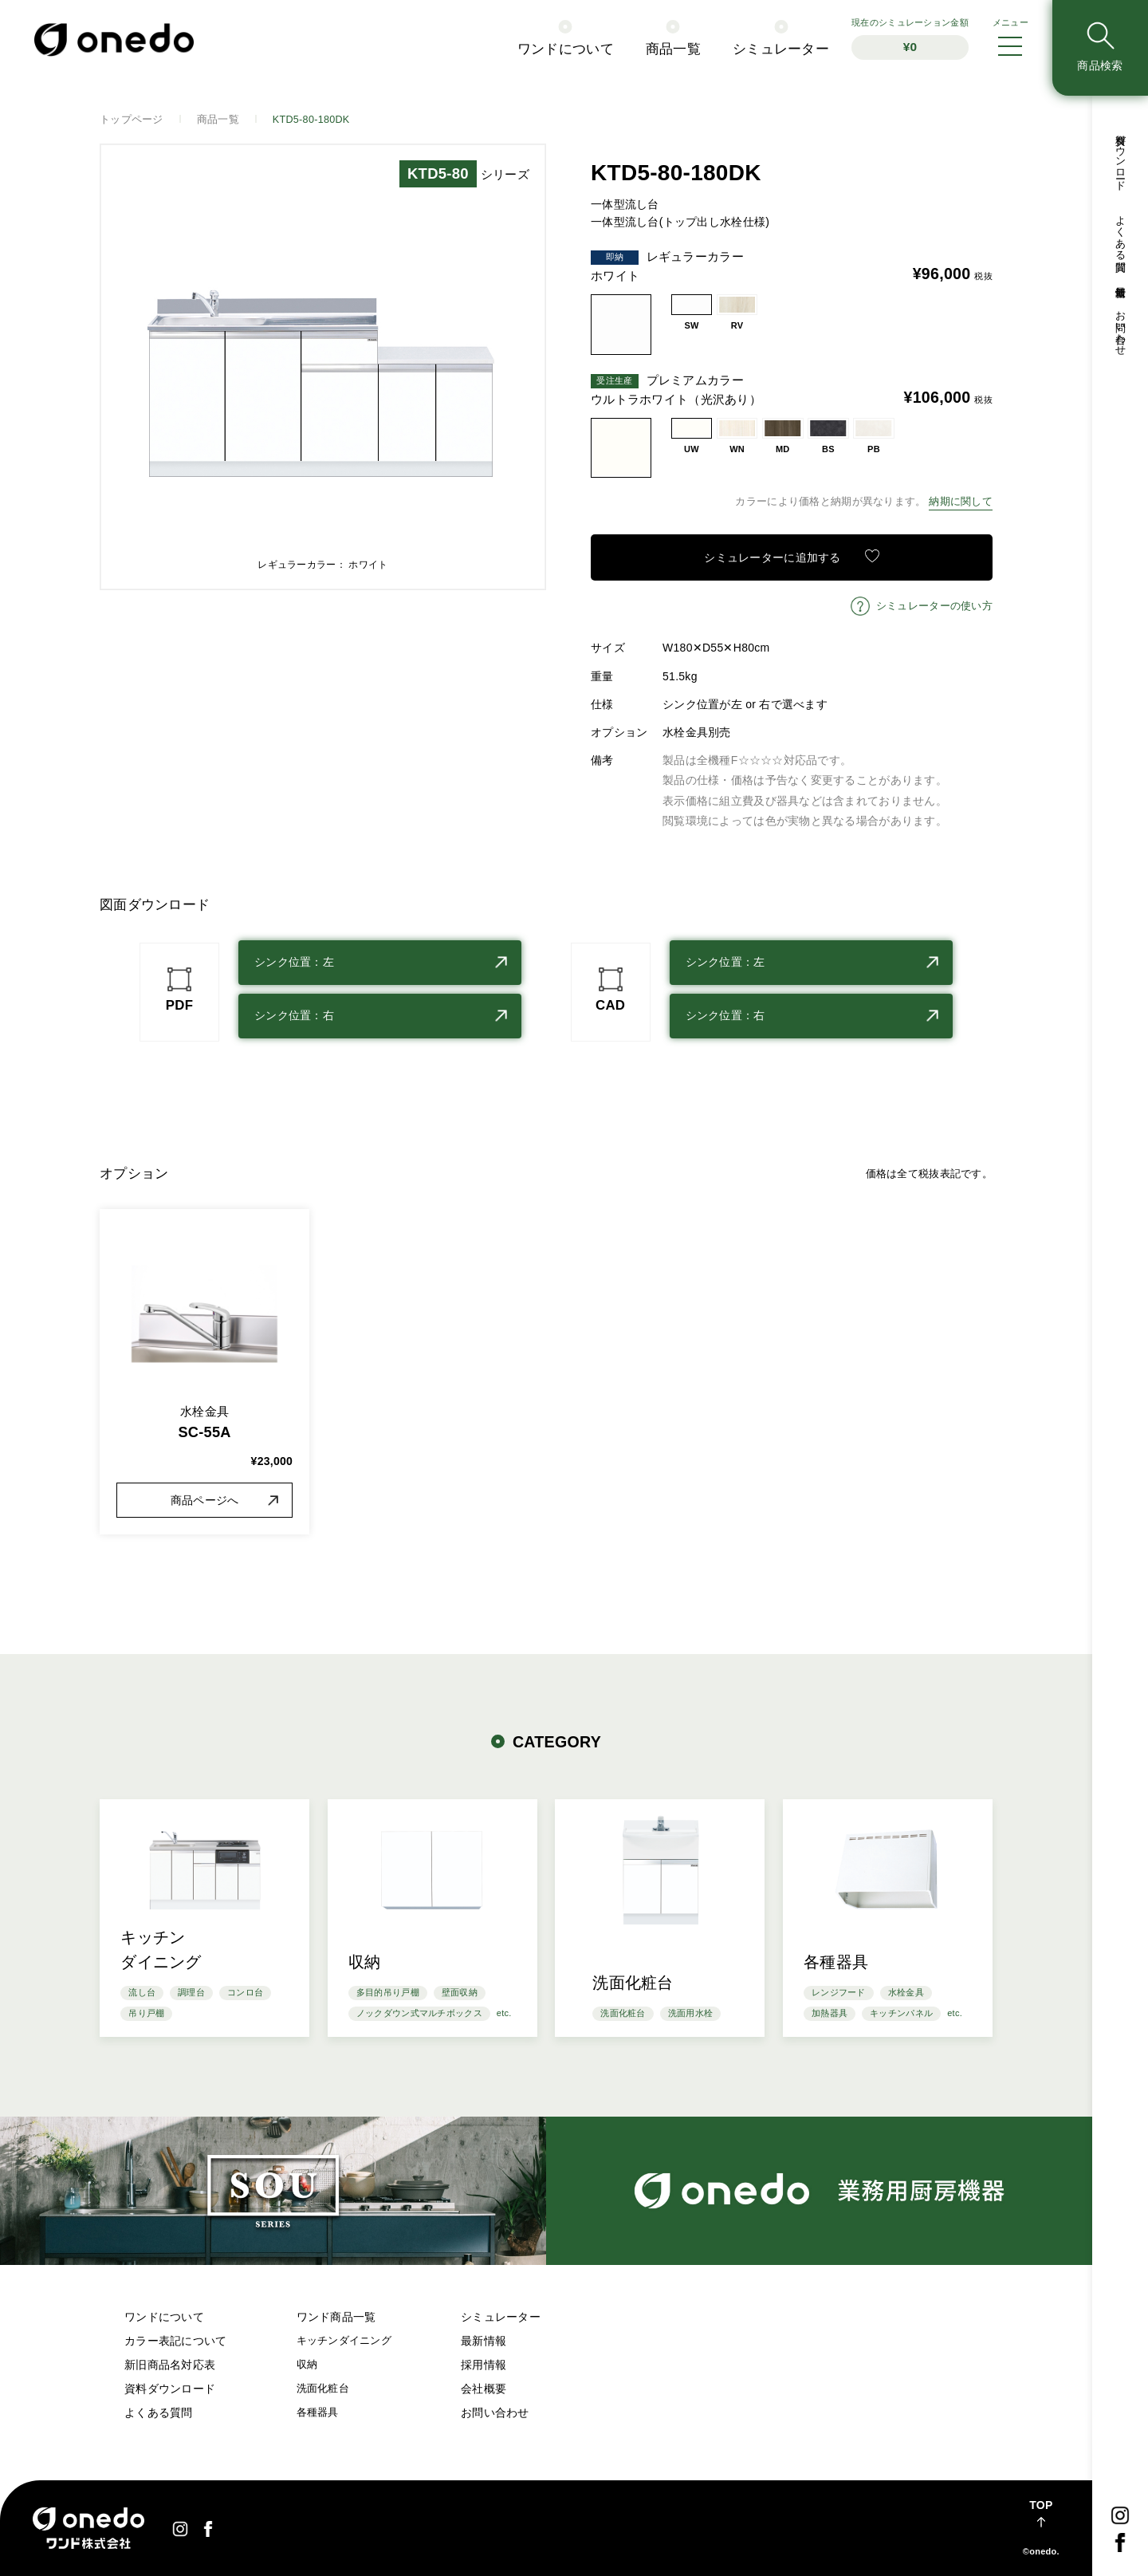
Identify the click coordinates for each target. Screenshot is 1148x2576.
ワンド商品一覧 (336, 2316)
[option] (322, 366)
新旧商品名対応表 (169, 2364)
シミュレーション (910, 39)
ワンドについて (565, 49)
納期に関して (961, 501)
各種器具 (318, 2412)
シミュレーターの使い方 (934, 606)
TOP (1040, 2505)
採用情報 (483, 2364)
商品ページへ (205, 1500)
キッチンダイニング (344, 2340)
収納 (307, 2364)
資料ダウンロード (1120, 156)
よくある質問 (1120, 232)
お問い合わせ (1120, 327)
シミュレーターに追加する (772, 557)
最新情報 (1120, 279)
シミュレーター (781, 49)
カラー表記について (175, 2340)
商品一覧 (673, 49)
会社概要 (483, 2388)
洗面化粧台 (323, 2388)
